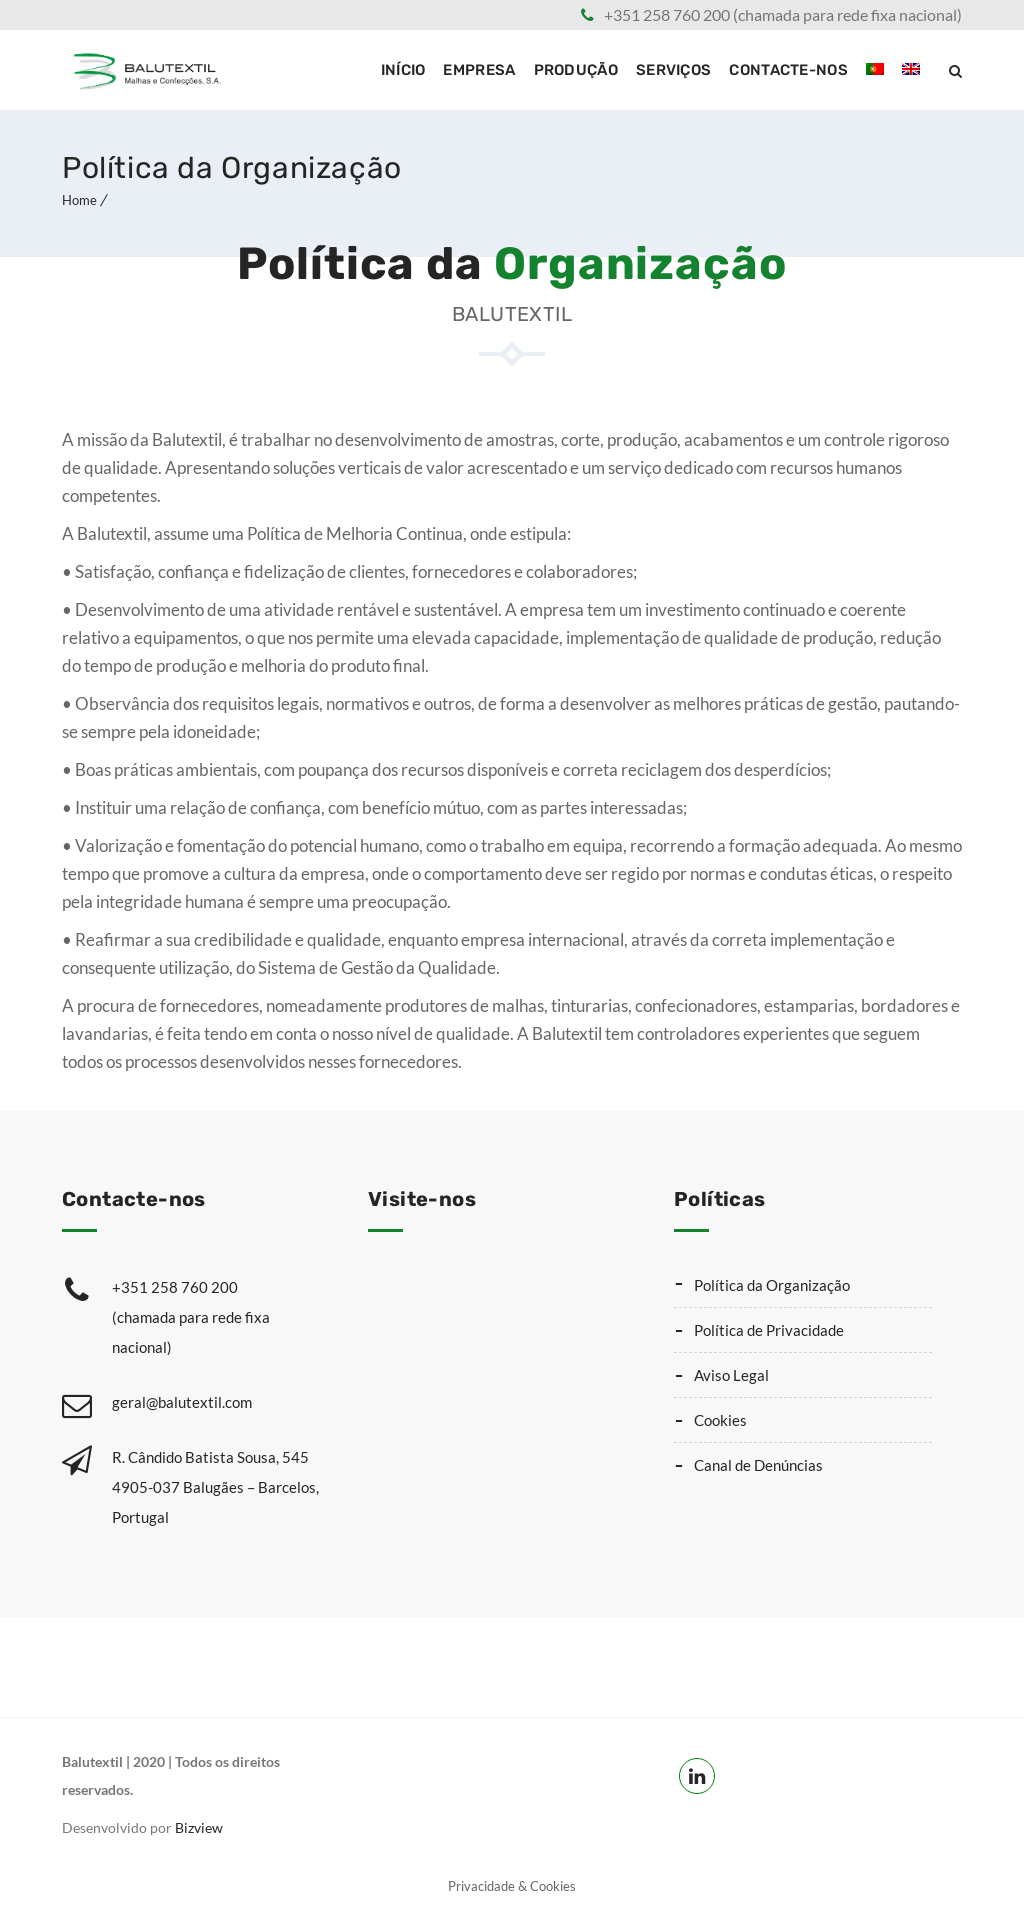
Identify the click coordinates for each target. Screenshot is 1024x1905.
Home (79, 200)
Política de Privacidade (769, 1330)
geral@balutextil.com (182, 1402)
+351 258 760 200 (216, 1320)
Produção (576, 70)
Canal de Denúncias (758, 1465)
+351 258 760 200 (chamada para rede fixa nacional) (783, 14)
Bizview (199, 1827)
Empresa (479, 70)
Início (403, 70)
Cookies (720, 1420)
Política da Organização (772, 1285)
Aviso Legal (731, 1375)
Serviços (673, 70)
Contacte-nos (788, 70)
